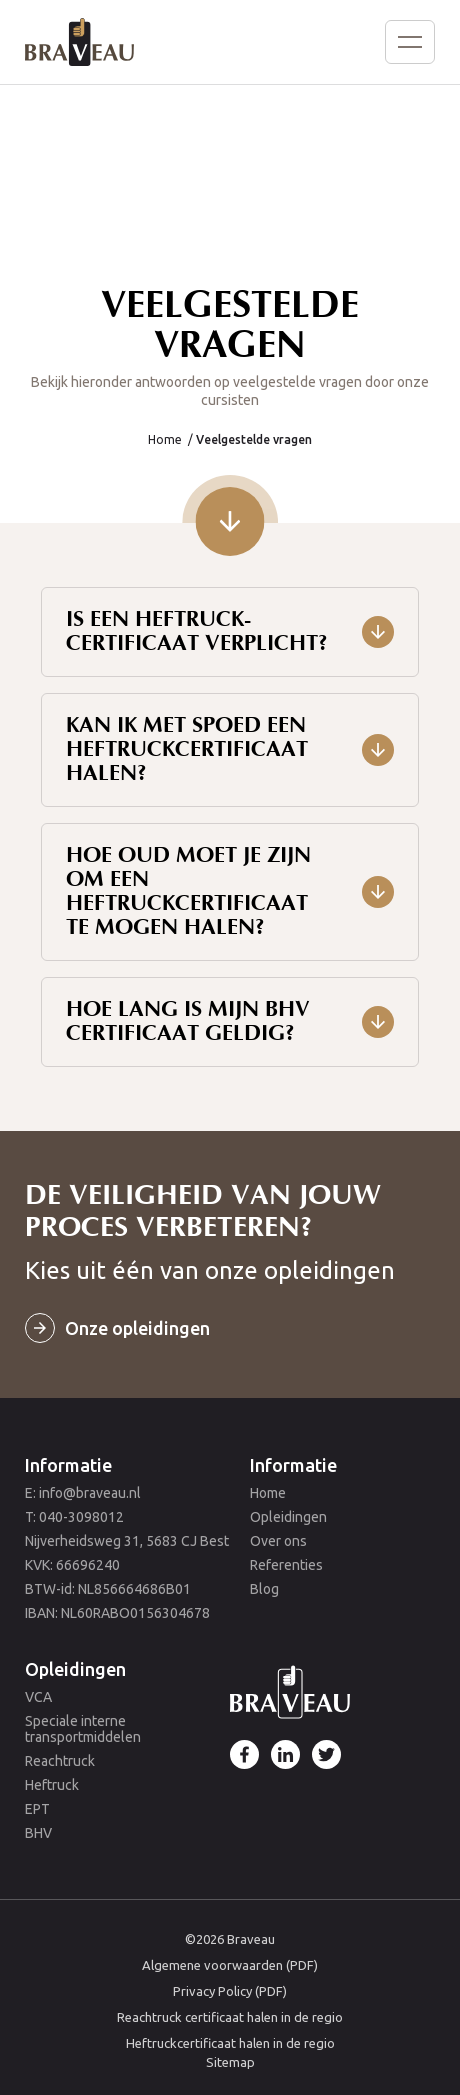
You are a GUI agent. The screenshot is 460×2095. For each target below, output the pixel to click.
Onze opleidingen (137, 1328)
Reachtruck (60, 1761)
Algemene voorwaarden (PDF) (230, 1965)
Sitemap (230, 2062)
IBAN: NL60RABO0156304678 (117, 1613)
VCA (38, 1697)
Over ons (278, 1541)
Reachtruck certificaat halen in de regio (230, 2017)
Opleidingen (288, 1517)
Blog (264, 1589)
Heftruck (52, 1785)
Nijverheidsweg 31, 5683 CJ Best (127, 1541)
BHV (38, 1833)
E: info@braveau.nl (83, 1493)
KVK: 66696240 (72, 1565)
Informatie (68, 1465)
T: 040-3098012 (74, 1517)
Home (165, 439)
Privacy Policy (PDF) (230, 1991)
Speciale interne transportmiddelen (83, 1729)
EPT (37, 1809)
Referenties (286, 1565)
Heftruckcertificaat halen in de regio (230, 2043)
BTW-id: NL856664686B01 (108, 1589)
